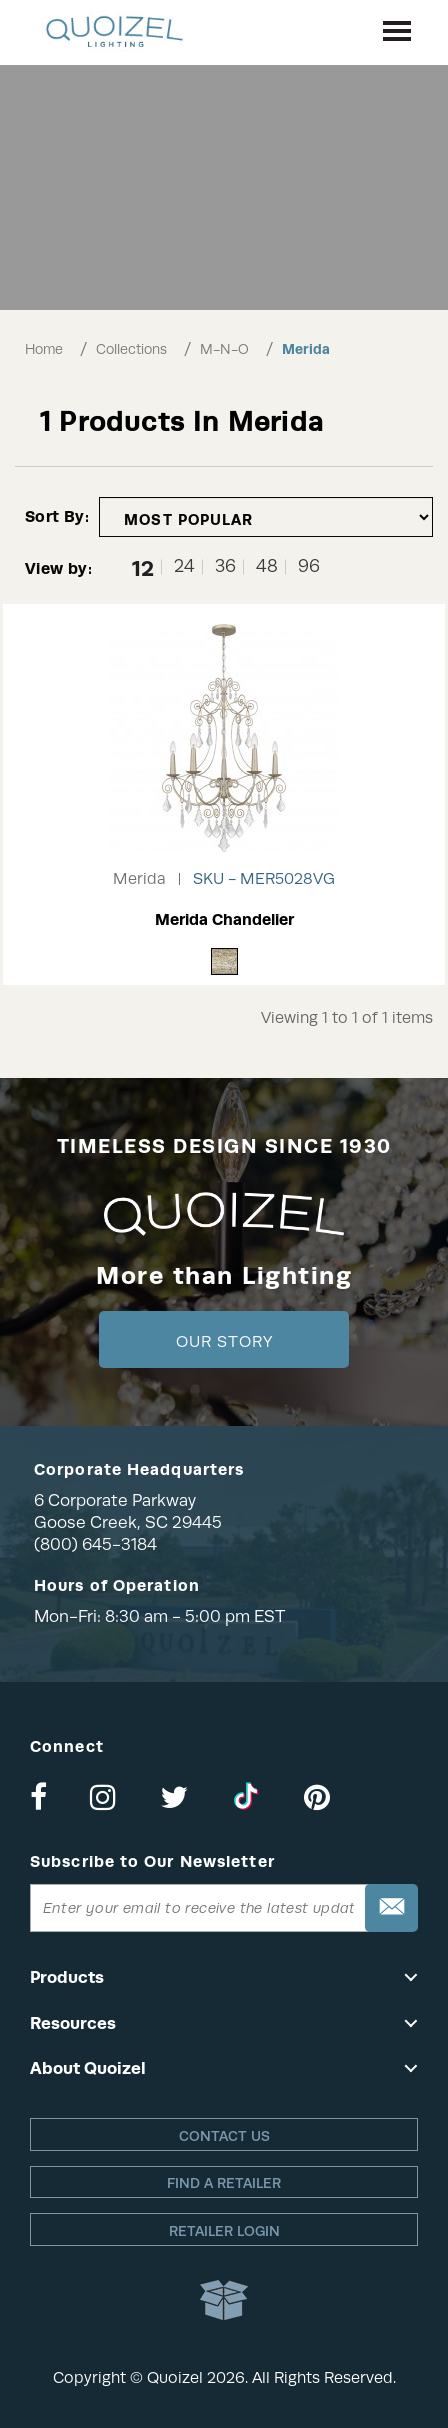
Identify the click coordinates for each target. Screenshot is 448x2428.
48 (267, 566)
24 (184, 566)
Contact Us (224, 2136)
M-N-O (224, 349)
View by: (58, 568)
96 (309, 566)
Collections (131, 349)
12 (143, 567)
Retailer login (224, 2231)
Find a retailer (224, 2183)
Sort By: (57, 516)
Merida (306, 349)
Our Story (224, 1342)
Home (44, 349)
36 (225, 566)
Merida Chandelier (224, 919)
